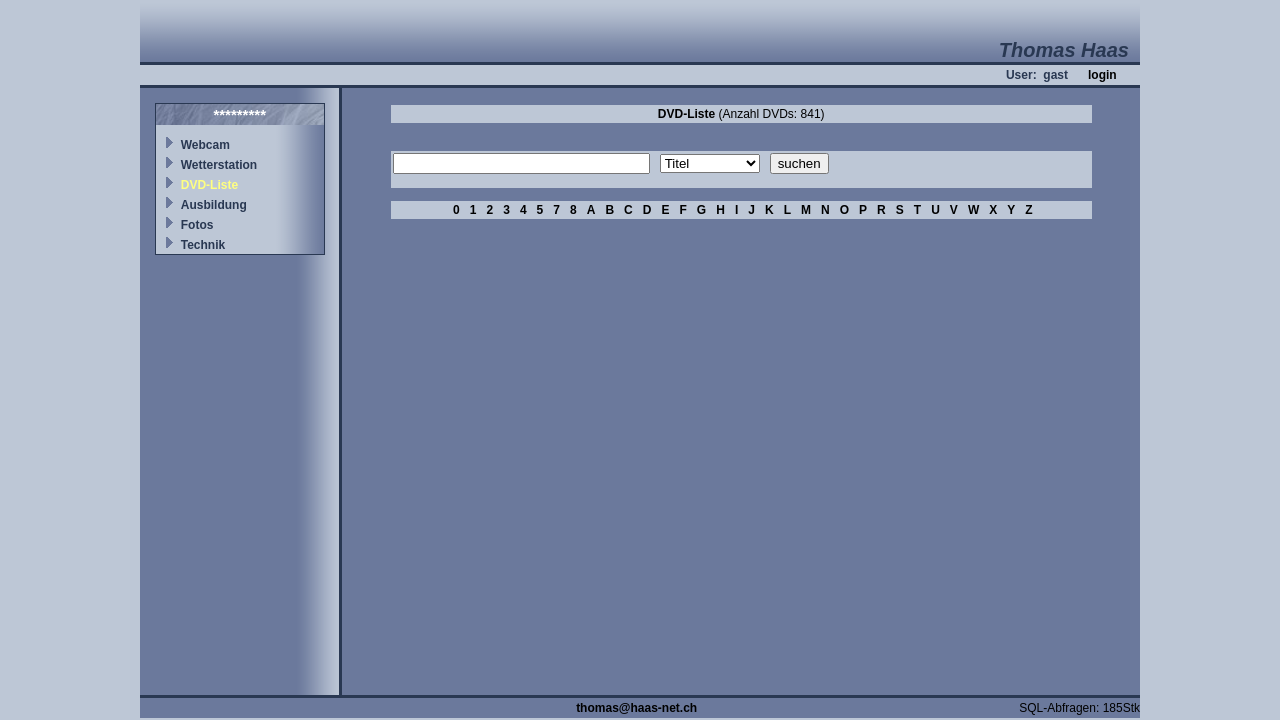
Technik (203, 245)
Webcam (205, 145)
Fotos (197, 225)
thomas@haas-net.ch (636, 708)
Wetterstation (219, 165)
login (1102, 75)
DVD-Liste (209, 185)
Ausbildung (214, 205)
